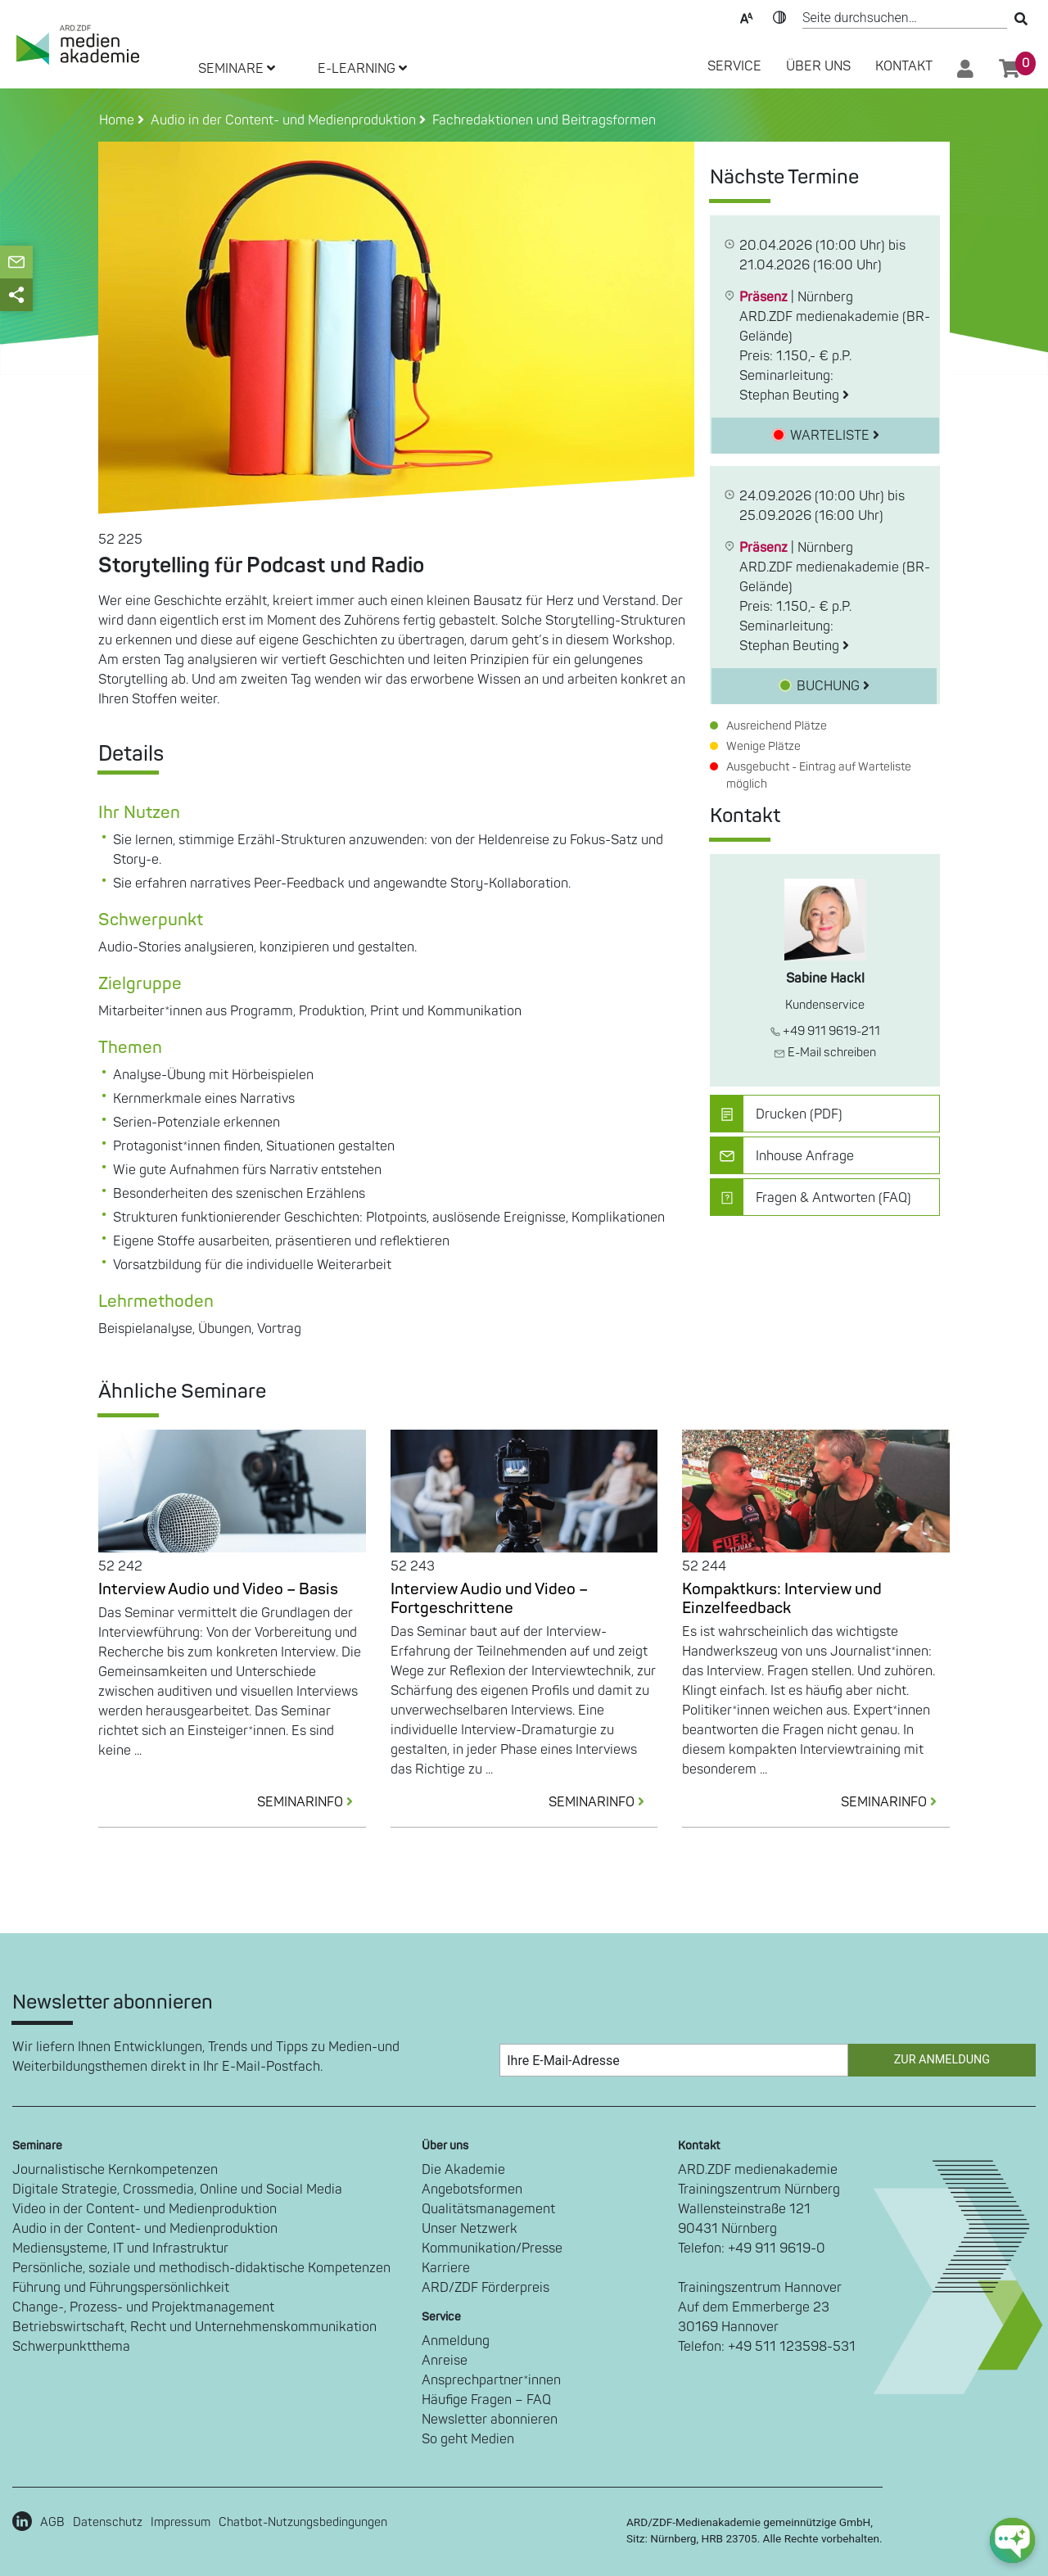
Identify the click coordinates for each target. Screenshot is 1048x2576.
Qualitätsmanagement (488, 2209)
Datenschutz (107, 2522)
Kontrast (779, 16)
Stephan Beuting (794, 395)
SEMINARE (236, 69)
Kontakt (904, 66)
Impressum (180, 2522)
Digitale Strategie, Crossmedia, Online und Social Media (177, 2189)
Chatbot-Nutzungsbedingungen (303, 2522)
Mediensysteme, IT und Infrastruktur (120, 2248)
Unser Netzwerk (469, 2229)
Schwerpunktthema (71, 2347)
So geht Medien (468, 2439)
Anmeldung (456, 2341)
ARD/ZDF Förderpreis (485, 2288)
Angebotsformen (472, 2189)
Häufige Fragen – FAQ (486, 2400)
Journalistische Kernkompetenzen (115, 2170)
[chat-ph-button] (1012, 2540)
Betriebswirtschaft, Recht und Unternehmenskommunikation (194, 2327)
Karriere (446, 2268)
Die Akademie (463, 2170)
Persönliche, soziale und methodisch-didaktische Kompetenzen (201, 2268)
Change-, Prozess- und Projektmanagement (143, 2307)
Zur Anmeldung (942, 2060)
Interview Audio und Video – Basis (218, 1589)
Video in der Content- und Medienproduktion (144, 2209)
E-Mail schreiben (825, 1053)
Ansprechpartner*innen (491, 2380)
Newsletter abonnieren (490, 2419)
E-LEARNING (362, 69)
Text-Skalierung (747, 16)
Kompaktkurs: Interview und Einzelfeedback (782, 1598)
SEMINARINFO (311, 1802)
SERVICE (734, 66)
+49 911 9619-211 (825, 1031)
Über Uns (818, 66)
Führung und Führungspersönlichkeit (120, 2288)
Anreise (445, 2360)
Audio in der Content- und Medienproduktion (145, 2229)
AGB (52, 2522)
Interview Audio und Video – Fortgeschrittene (489, 1598)
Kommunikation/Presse (492, 2248)
